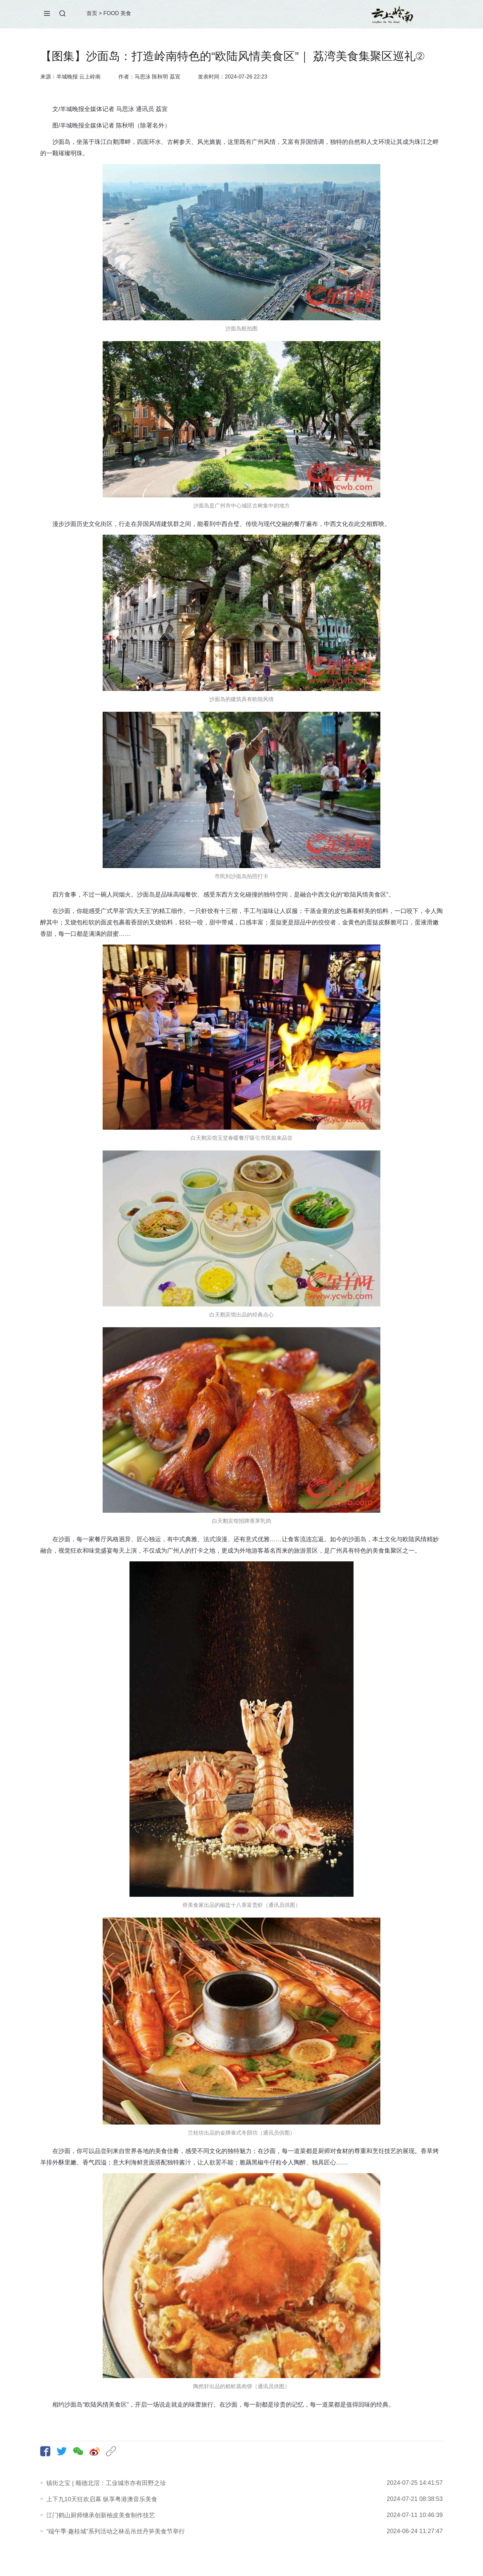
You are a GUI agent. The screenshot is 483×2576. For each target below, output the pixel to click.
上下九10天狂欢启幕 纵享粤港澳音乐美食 (101, 2499)
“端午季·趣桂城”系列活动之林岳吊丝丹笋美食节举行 (115, 2531)
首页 (92, 13)
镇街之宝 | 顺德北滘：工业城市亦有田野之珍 (106, 2483)
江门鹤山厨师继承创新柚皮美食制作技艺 (100, 2515)
